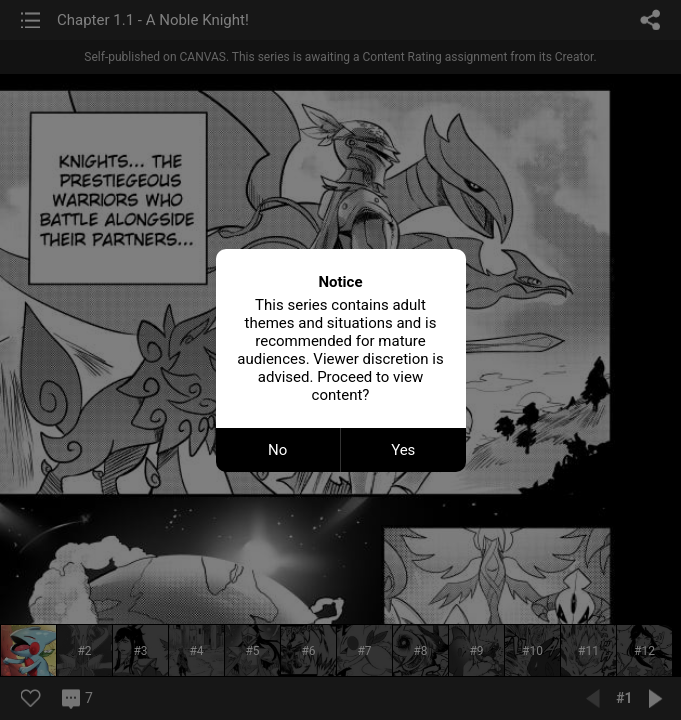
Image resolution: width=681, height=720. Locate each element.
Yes (403, 450)
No (277, 450)
